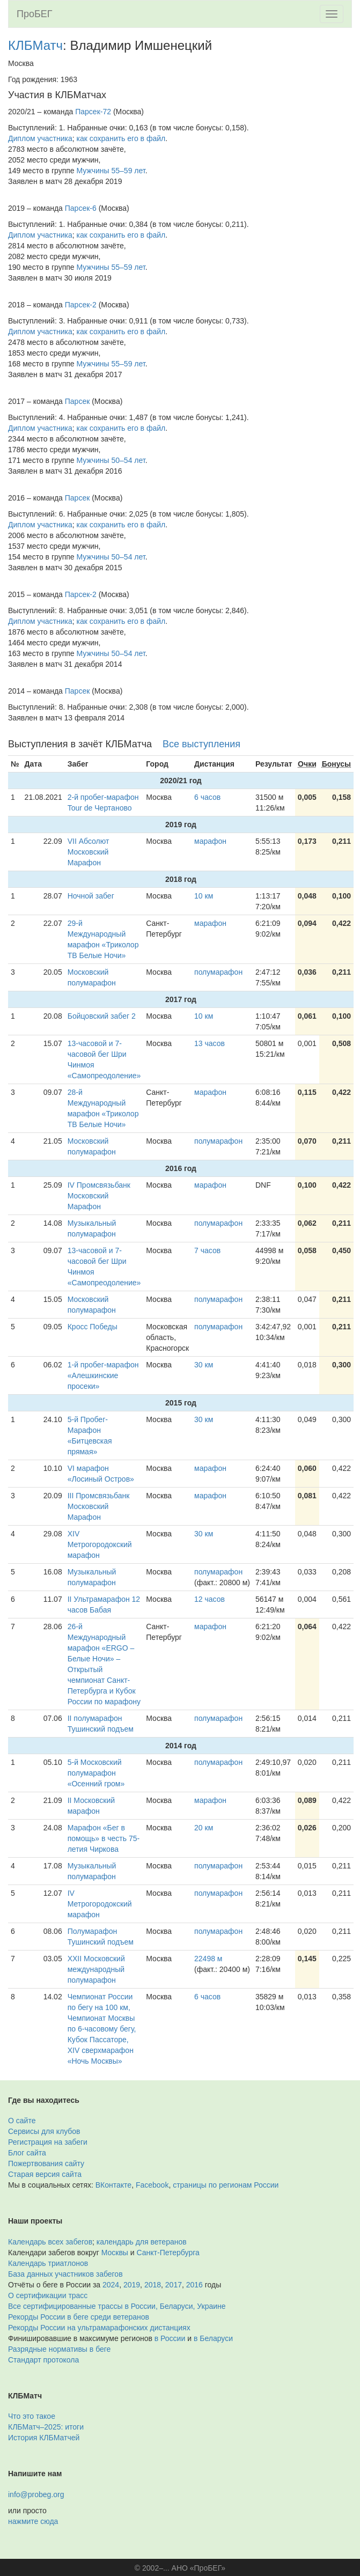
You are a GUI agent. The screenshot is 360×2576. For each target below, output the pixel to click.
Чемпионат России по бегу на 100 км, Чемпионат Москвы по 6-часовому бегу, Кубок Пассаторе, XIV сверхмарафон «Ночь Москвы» (102, 2028)
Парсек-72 (93, 111)
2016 (194, 2284)
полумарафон (218, 972)
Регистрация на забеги (47, 2142)
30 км (203, 1364)
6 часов (207, 797)
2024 (110, 2284)
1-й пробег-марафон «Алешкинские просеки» (103, 1375)
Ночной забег (91, 896)
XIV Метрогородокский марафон (100, 1544)
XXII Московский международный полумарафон (96, 1969)
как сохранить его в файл (121, 138)
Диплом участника (40, 138)
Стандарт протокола (43, 2360)
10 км (203, 896)
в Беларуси (213, 2338)
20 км (203, 1827)
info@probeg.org (36, 2494)
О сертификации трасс (47, 2295)
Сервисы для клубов (44, 2131)
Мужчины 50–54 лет (111, 460)
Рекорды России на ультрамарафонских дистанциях (99, 2327)
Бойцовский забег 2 (102, 1016)
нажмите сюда (33, 2521)
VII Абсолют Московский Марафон (88, 852)
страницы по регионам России (225, 2185)
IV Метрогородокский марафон (100, 1904)
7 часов (207, 1250)
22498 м (208, 1958)
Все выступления (201, 744)
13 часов (209, 1043)
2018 (152, 2284)
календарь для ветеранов (142, 2242)
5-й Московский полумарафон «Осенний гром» (96, 1773)
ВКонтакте (113, 2185)
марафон (210, 841)
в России (170, 2338)
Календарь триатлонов (48, 2263)
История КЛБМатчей (43, 2437)
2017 (173, 2284)
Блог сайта (27, 2152)
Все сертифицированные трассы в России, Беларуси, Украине (117, 2306)
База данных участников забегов (65, 2274)
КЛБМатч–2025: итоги (46, 2427)
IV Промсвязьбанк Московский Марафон (99, 1196)
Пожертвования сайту (46, 2163)
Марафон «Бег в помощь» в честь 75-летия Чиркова (104, 1838)
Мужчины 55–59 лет (111, 170)
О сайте (21, 2120)
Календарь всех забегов (50, 2242)
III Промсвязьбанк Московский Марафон (99, 1506)
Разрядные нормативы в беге (59, 2349)
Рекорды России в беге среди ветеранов (78, 2317)
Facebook (152, 2185)
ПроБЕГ (35, 14)
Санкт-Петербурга (168, 2252)
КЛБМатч (35, 45)
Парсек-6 (81, 208)
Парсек (77, 401)
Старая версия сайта (45, 2174)
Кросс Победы (92, 1326)
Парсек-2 (81, 304)
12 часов (209, 1599)
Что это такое (31, 2416)
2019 (131, 2284)
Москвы (114, 2252)
